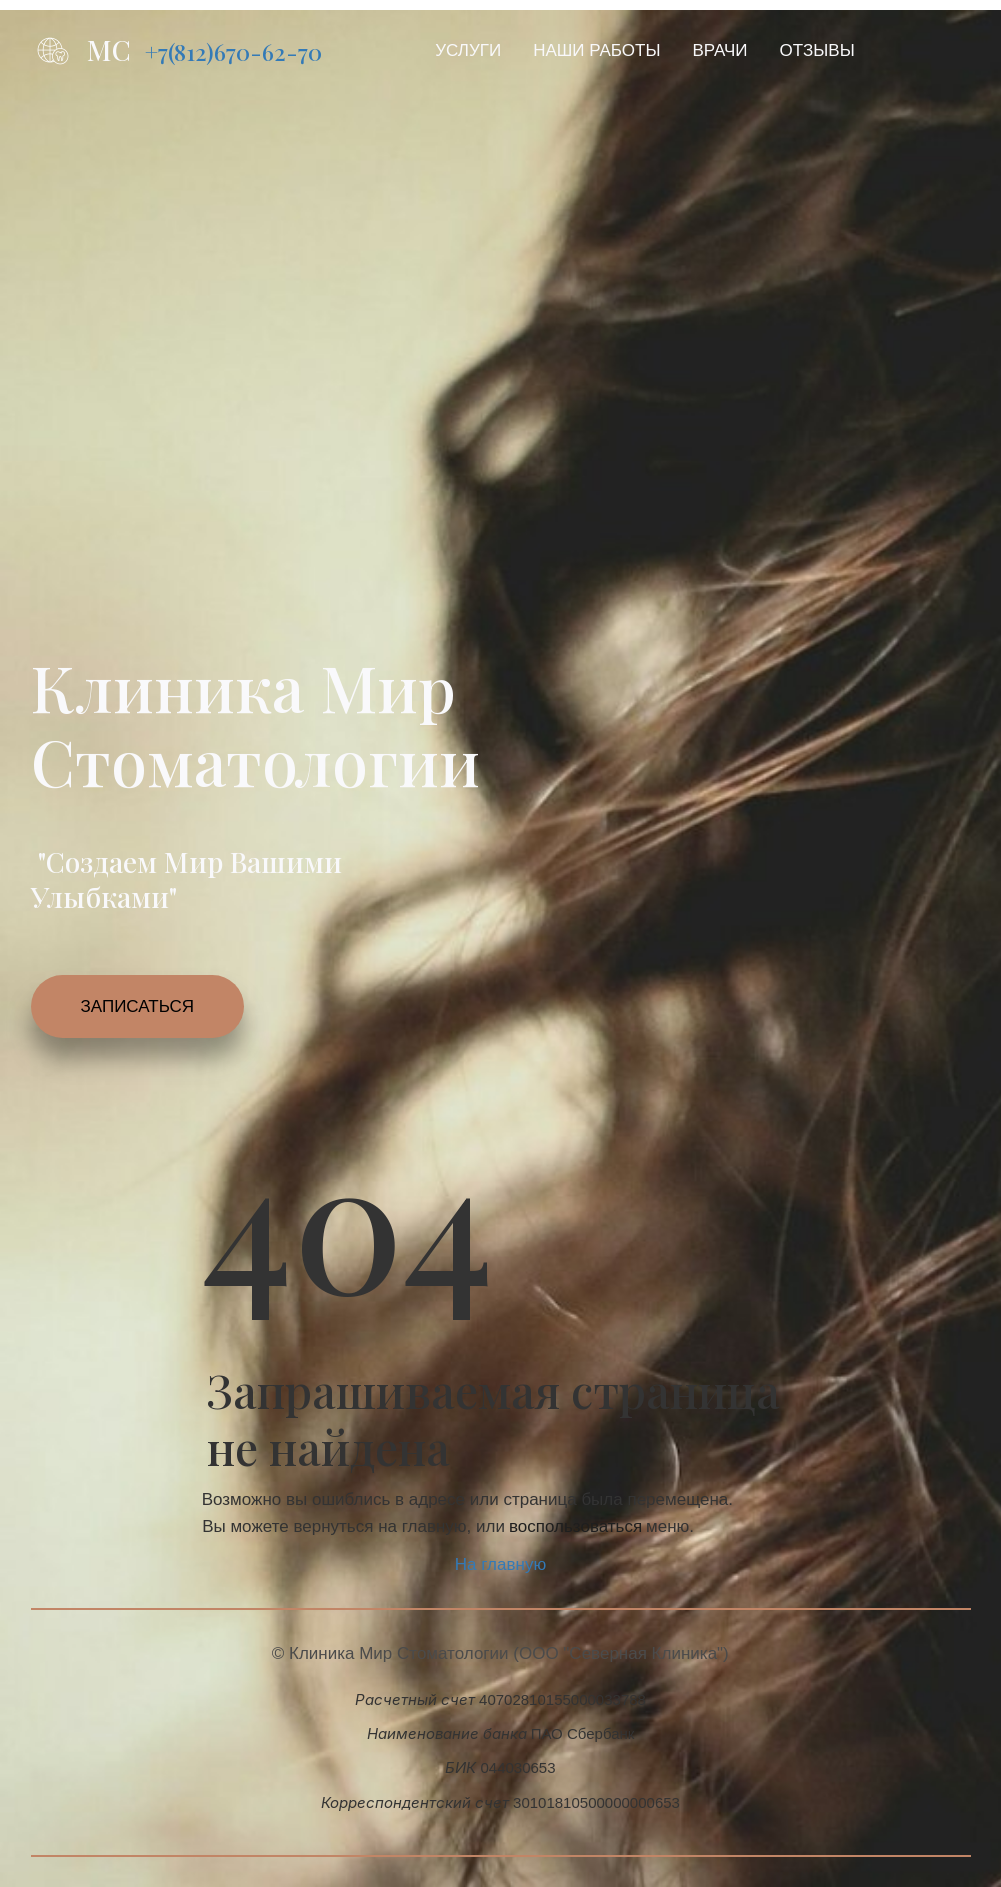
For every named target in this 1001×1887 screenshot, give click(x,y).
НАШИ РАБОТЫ (596, 50)
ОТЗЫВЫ (817, 50)
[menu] (661, 51)
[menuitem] (468, 51)
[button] (468, 51)
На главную (500, 1564)
